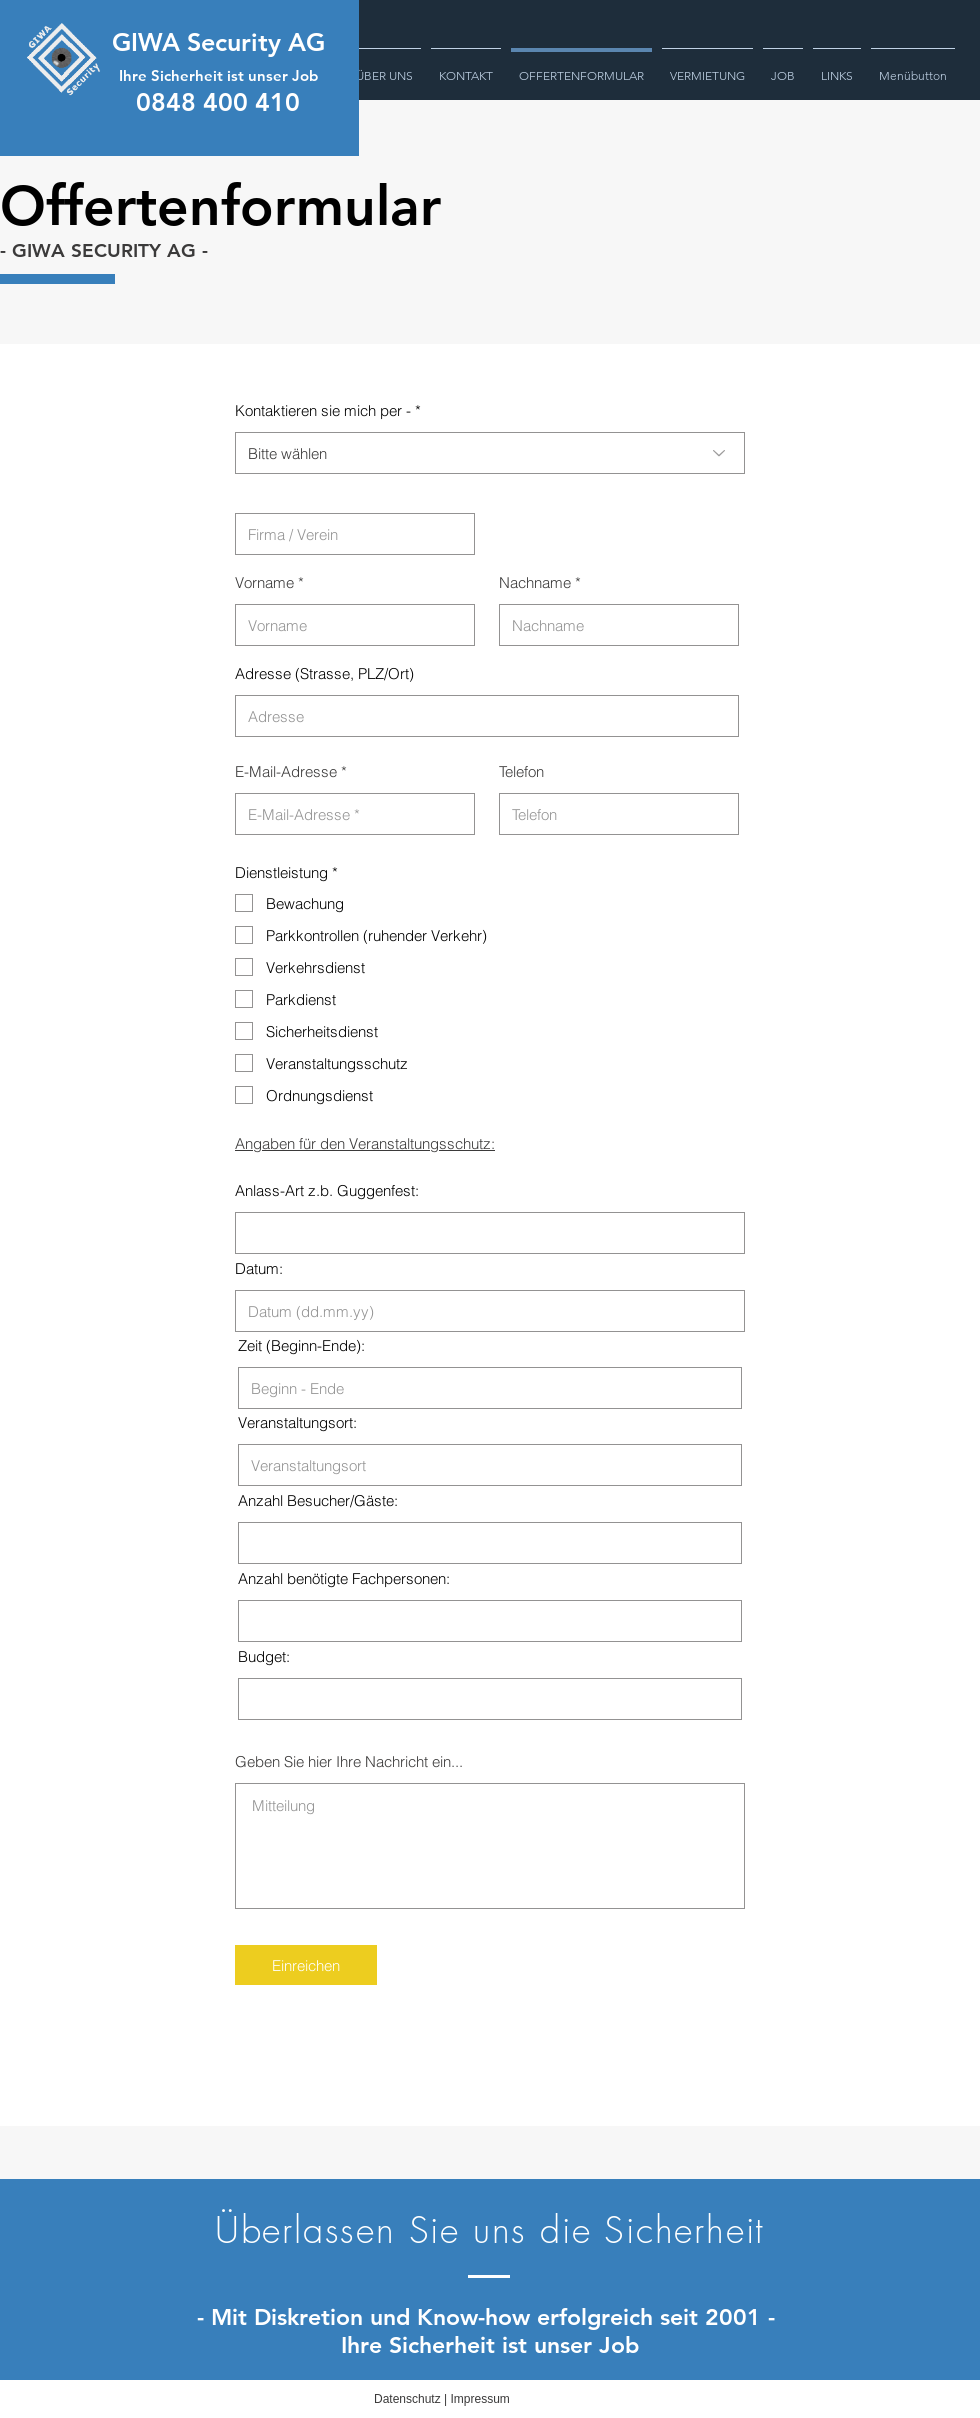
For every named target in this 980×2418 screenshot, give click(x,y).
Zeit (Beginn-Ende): (301, 1345)
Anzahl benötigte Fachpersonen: (344, 1578)
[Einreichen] (306, 1965)
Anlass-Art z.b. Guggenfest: (327, 1190)
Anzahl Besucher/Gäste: (318, 1500)
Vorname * (269, 582)
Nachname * (540, 582)
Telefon (521, 771)
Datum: (259, 1268)
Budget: (264, 1656)
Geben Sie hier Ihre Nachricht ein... (349, 1761)
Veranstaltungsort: (297, 1422)
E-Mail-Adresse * (291, 771)
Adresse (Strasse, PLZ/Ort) (324, 673)
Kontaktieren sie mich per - (323, 410)
